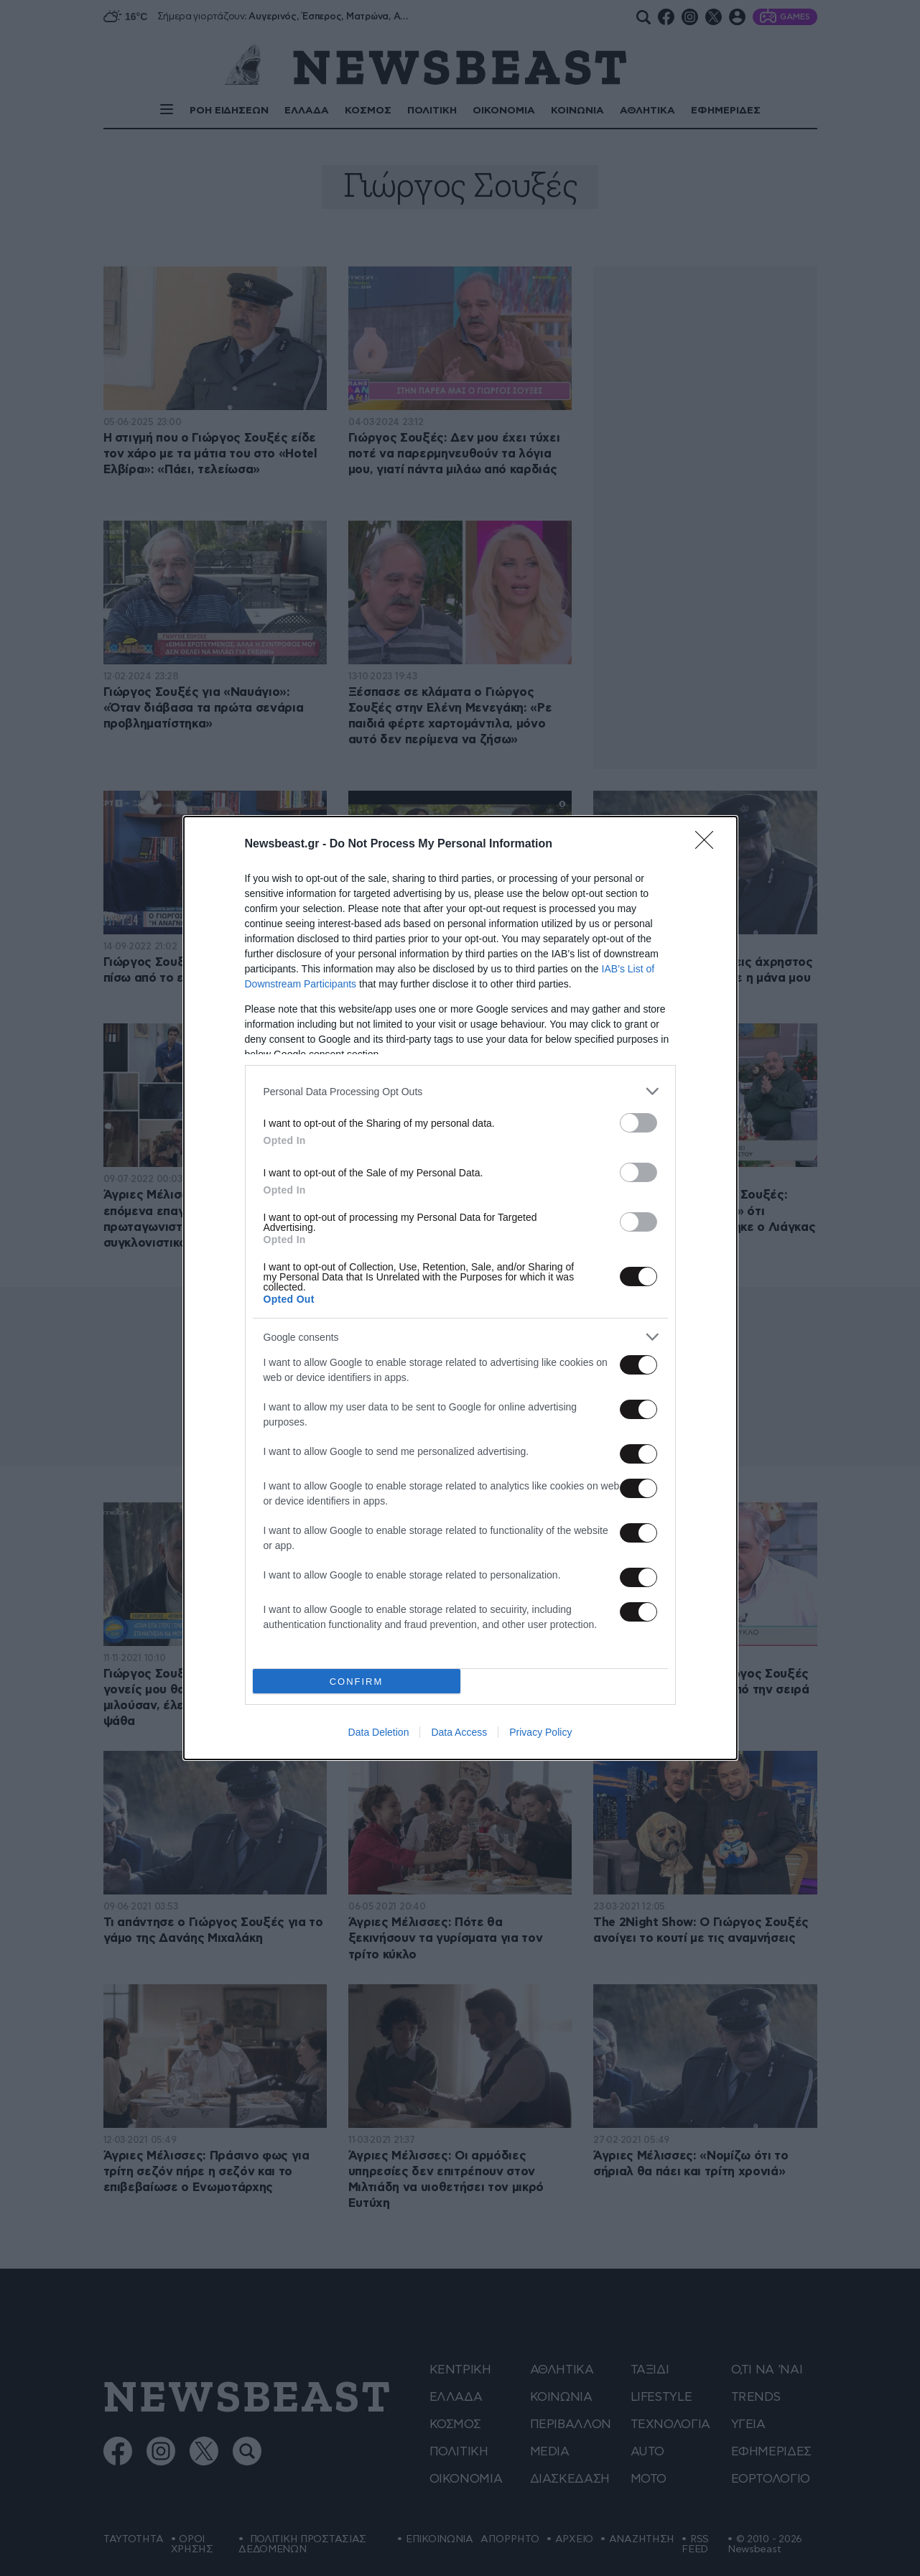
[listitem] (460, 1091)
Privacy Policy (540, 1732)
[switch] (638, 1123)
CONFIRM (357, 1681)
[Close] (708, 844)
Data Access (459, 1732)
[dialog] (460, 1288)
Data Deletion (378, 1732)
